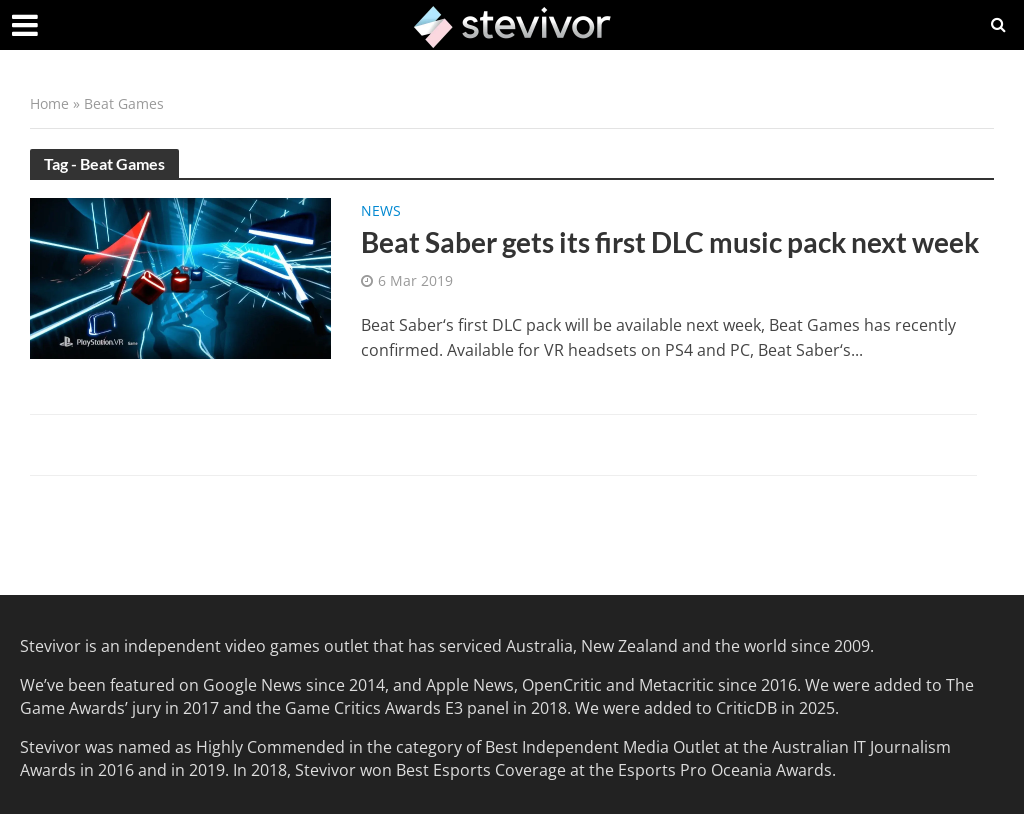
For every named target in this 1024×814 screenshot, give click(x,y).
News (381, 212)
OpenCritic (562, 685)
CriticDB (746, 708)
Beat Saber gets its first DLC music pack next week (670, 242)
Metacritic (676, 685)
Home (49, 103)
